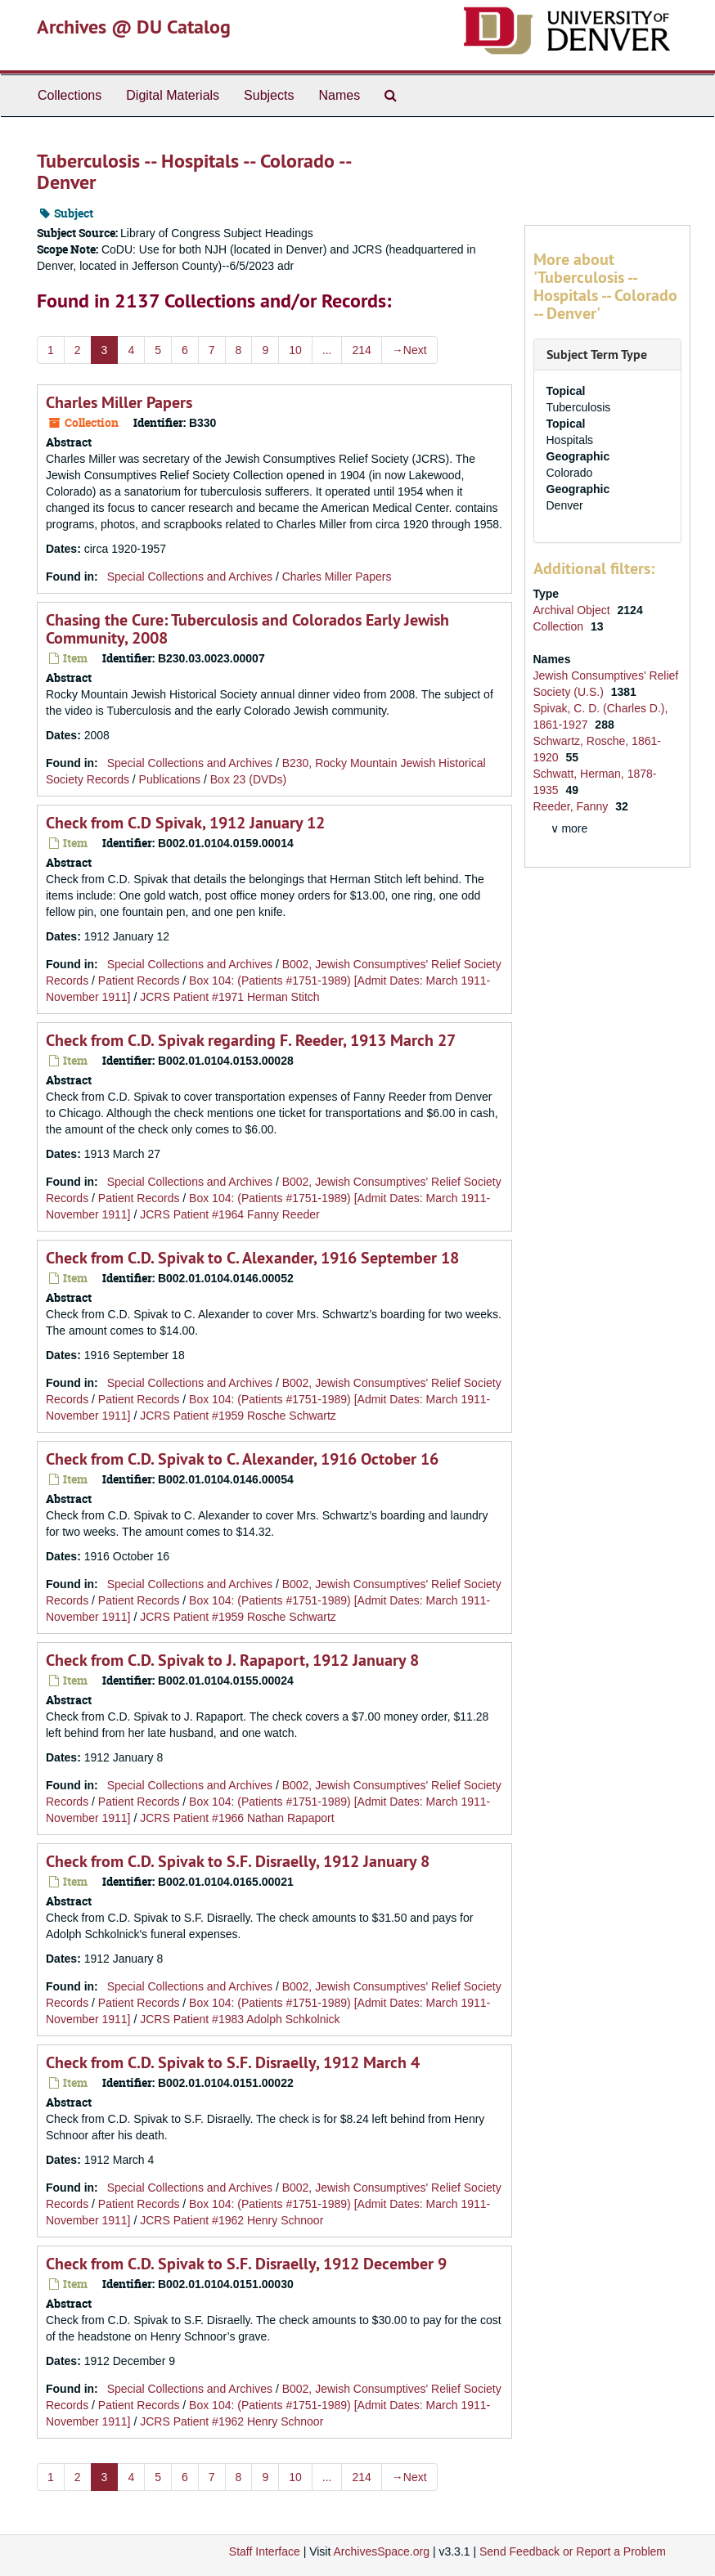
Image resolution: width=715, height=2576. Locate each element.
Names (339, 95)
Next (409, 350)
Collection (560, 626)
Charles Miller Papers (119, 402)
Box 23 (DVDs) (248, 779)
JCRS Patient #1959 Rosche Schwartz (238, 1415)
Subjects (269, 95)
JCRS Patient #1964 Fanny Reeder (229, 1214)
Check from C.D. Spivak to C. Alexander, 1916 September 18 (252, 1257)
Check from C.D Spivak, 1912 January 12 (185, 822)
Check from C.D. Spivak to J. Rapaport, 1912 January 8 (232, 1660)
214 (361, 350)
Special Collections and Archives (189, 576)
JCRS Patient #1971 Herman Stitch (229, 996)
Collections (69, 95)
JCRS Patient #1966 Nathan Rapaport (237, 1817)
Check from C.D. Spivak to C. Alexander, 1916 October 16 (242, 1459)
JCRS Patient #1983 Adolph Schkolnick (240, 2019)
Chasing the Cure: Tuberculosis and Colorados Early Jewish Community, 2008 (247, 628)
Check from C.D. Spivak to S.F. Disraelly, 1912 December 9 (246, 2263)
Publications (170, 779)
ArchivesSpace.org (381, 2551)
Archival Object (573, 610)
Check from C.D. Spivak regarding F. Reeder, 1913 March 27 (251, 1040)
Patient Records (139, 980)
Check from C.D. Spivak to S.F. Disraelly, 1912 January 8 (237, 1861)
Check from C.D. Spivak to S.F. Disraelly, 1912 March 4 (233, 2062)
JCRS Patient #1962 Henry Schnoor (231, 2220)
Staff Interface (264, 2551)
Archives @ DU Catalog (134, 26)
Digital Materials (172, 95)
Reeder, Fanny (572, 806)
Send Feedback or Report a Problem (572, 2551)
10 (295, 350)
